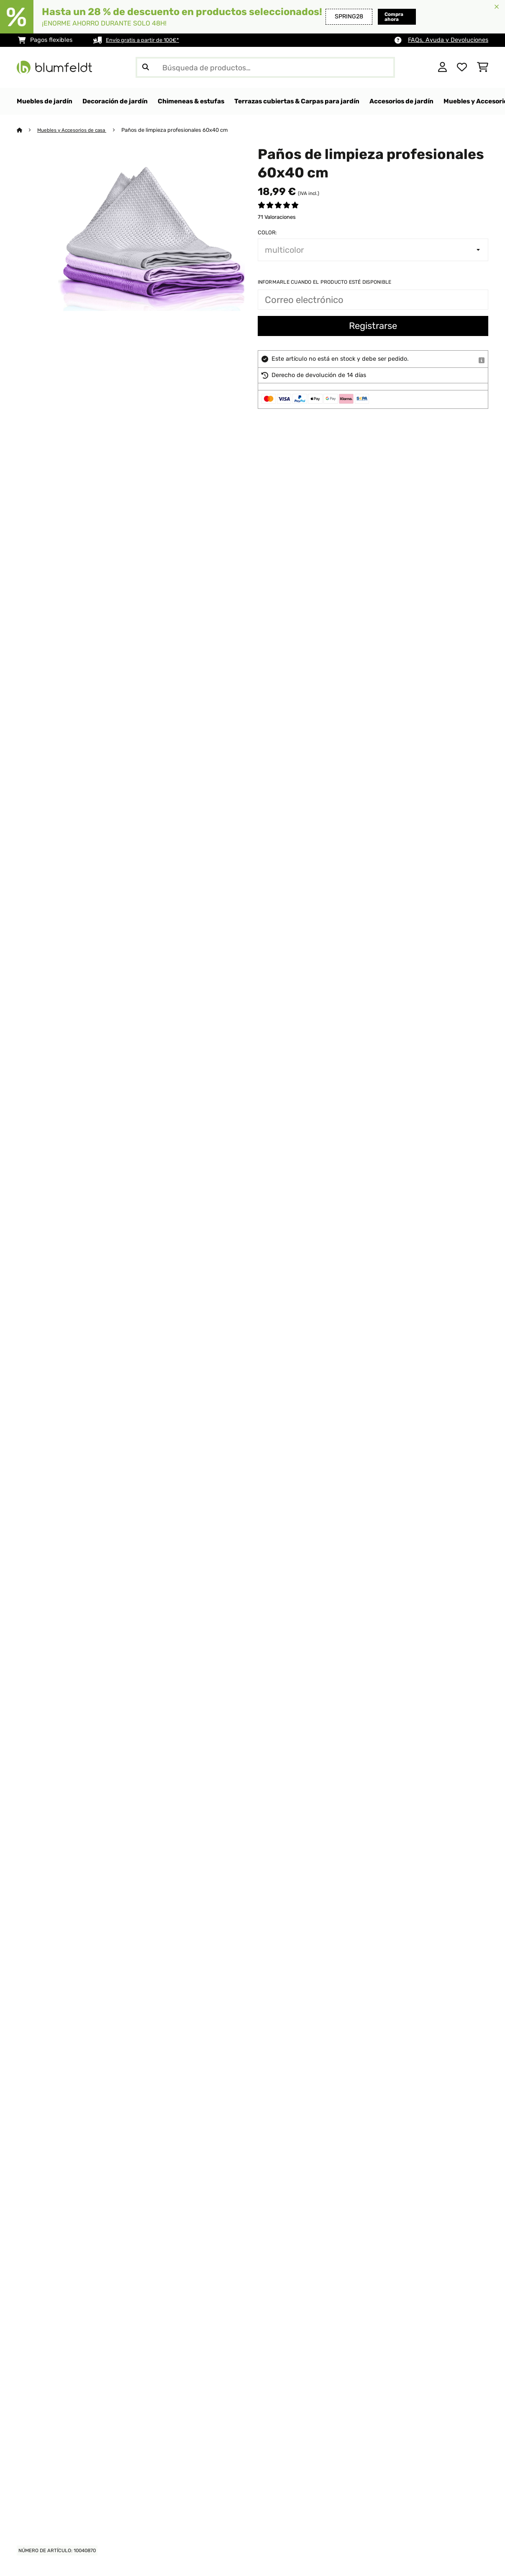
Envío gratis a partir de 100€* (147, 40)
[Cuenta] (442, 67)
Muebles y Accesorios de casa (76, 130)
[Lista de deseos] (462, 67)
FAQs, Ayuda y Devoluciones (448, 40)
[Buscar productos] (265, 67)
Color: (267, 233)
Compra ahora (381, 16)
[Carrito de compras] (482, 67)
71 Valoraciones (277, 217)
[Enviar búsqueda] (145, 67)
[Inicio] (27, 130)
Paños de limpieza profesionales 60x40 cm (182, 130)
